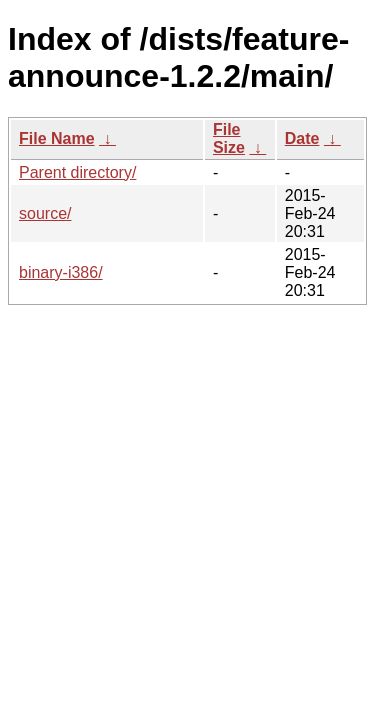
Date (302, 138)
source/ (45, 213)
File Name (57, 138)
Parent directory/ (77, 172)
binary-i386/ (61, 272)
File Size (229, 138)
